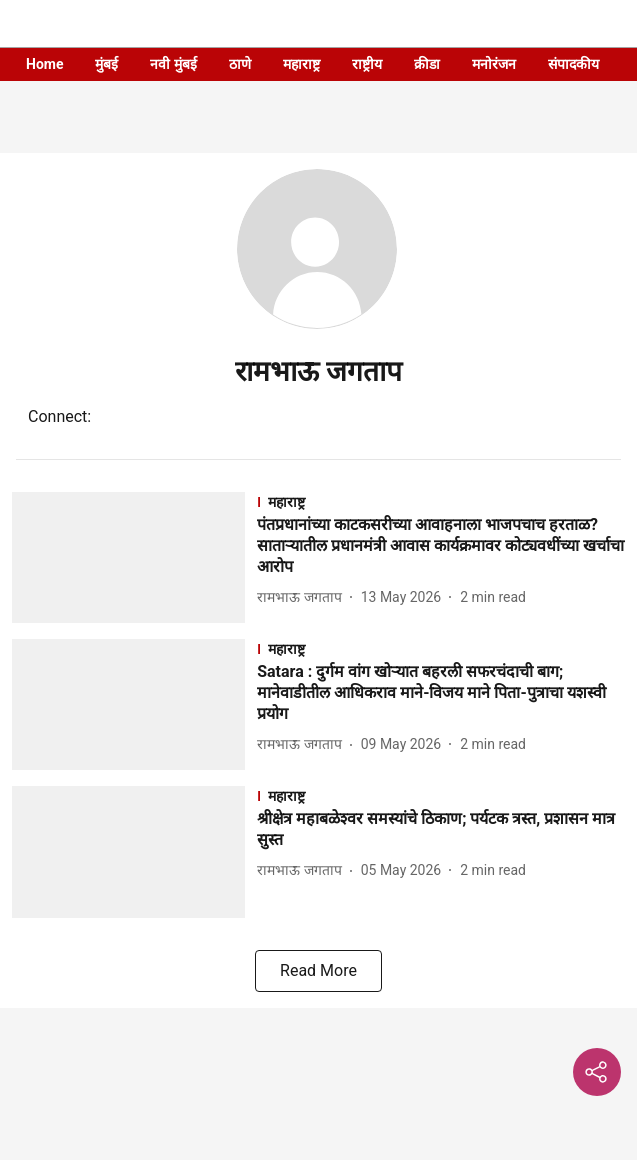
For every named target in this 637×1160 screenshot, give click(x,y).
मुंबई (106, 64)
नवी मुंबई (173, 64)
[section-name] (441, 501)
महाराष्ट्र (301, 64)
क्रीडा (427, 64)
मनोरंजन (494, 64)
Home (44, 64)
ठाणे (240, 64)
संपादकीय (573, 64)
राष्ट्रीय (367, 64)
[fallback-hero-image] (134, 557)
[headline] (441, 546)
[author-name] (303, 597)
